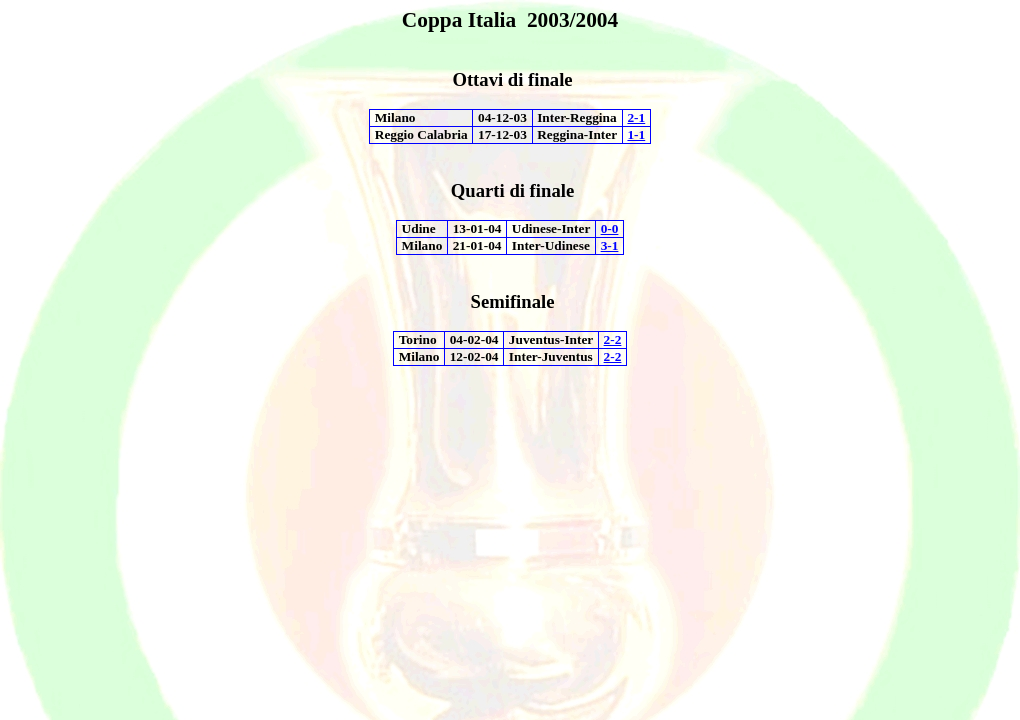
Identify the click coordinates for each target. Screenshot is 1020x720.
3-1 (610, 245)
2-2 (613, 339)
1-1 (636, 134)
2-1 (636, 117)
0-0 (610, 228)
